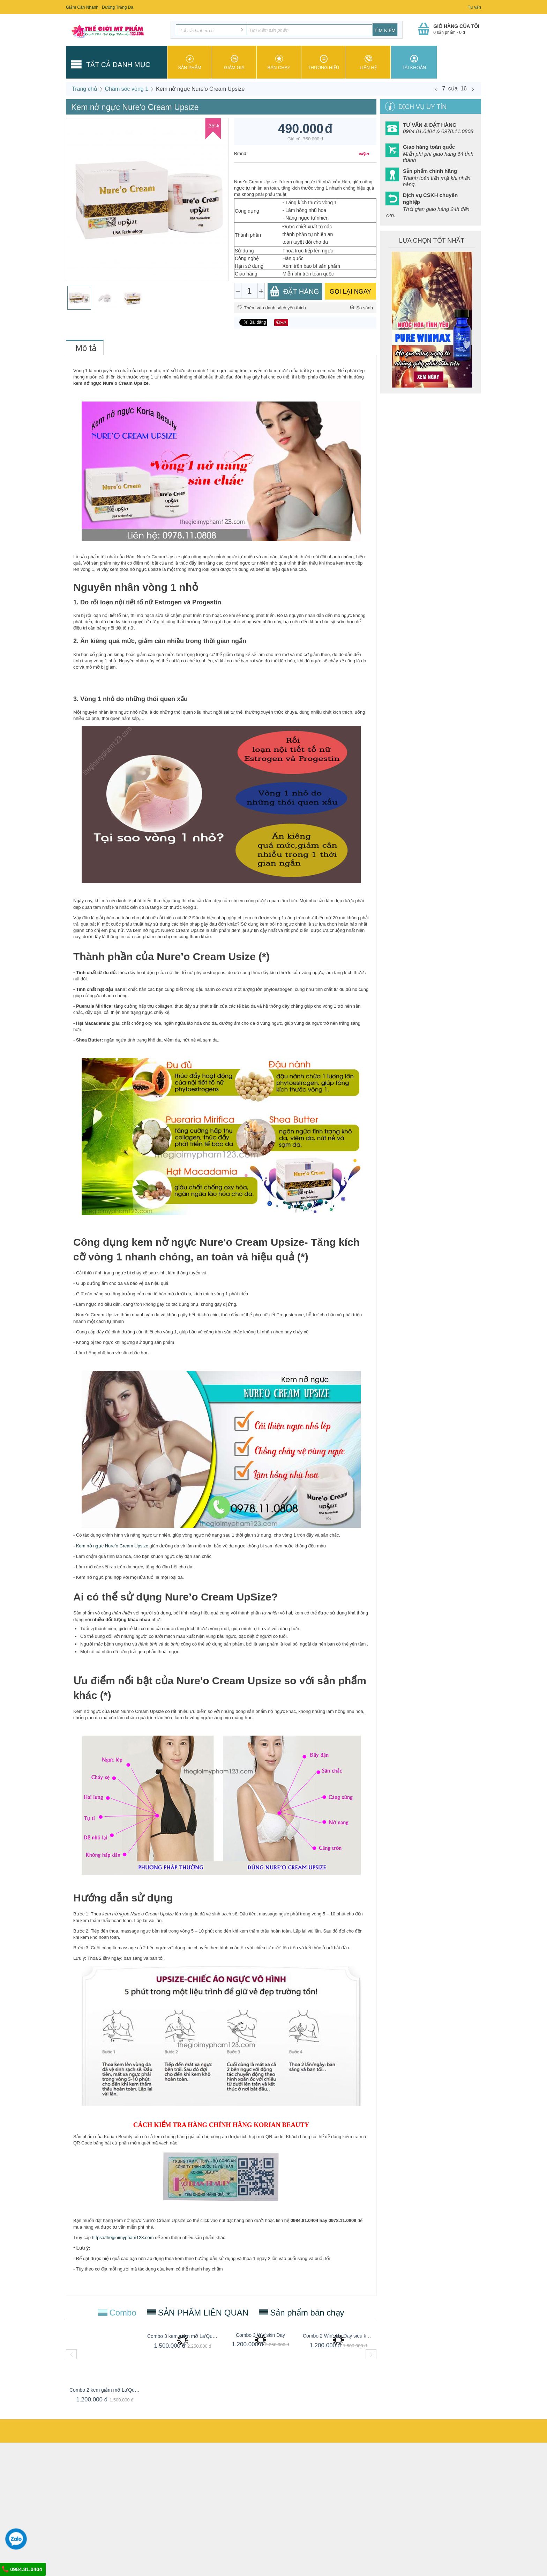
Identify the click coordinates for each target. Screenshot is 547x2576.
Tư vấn (474, 7)
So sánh (361, 307)
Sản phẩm (190, 62)
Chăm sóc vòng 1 (127, 89)
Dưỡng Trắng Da (117, 7)
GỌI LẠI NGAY (351, 291)
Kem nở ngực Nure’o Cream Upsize (112, 1545)
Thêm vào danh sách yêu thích (272, 307)
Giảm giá (234, 62)
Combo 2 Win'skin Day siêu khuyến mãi (338, 2336)
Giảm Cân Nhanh (82, 7)
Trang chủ (84, 89)
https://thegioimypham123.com (122, 2237)
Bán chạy (279, 62)
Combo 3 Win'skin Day (260, 2335)
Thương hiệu (324, 62)
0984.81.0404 (22, 2569)
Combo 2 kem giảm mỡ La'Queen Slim (104, 2390)
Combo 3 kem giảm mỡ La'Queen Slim (182, 2336)
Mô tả (85, 348)
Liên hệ (368, 62)
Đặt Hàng (294, 291)
